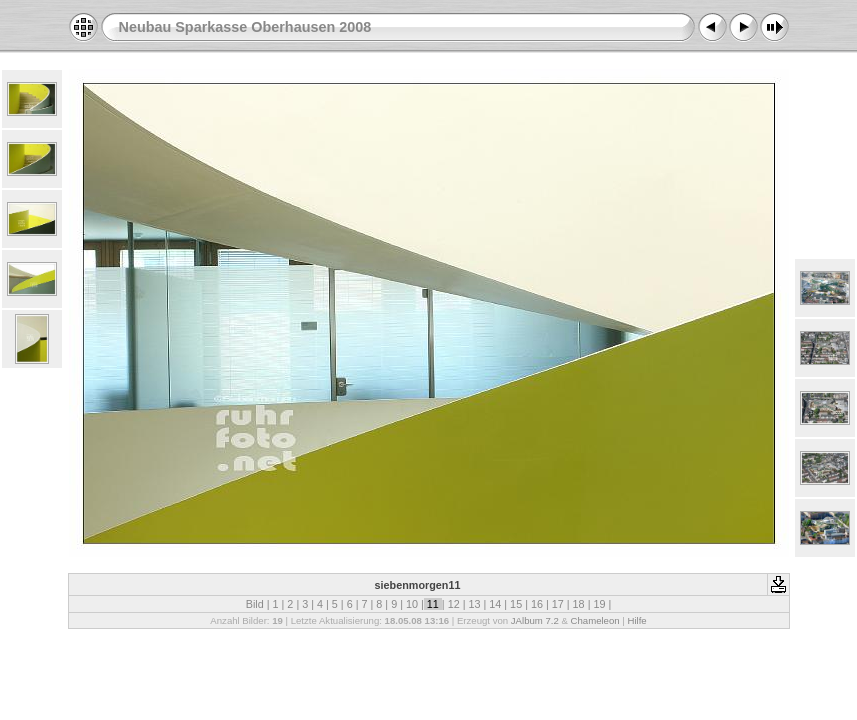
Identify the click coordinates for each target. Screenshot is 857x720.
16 (537, 604)
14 (495, 604)
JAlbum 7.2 (535, 620)
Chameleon (595, 620)
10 (412, 604)
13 (474, 604)
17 (558, 604)
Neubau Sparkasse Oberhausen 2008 (245, 27)
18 (579, 604)
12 (454, 604)
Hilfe (636, 620)
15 (516, 604)
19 (599, 604)
